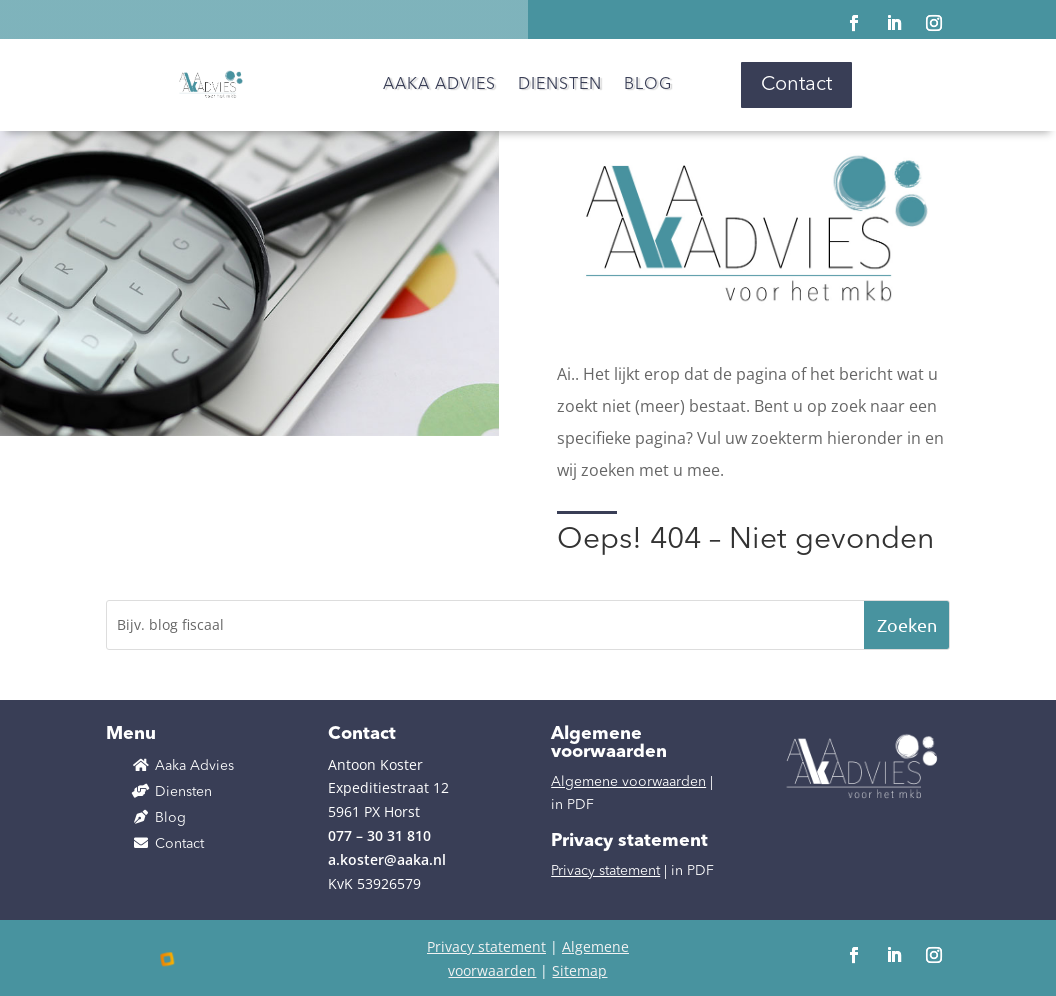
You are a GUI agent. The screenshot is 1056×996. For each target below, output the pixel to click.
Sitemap (579, 970)
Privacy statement (605, 871)
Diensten (560, 85)
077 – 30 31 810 (379, 835)
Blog (648, 85)
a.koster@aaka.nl (387, 859)
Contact (796, 85)
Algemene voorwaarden (628, 782)
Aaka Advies (439, 85)
